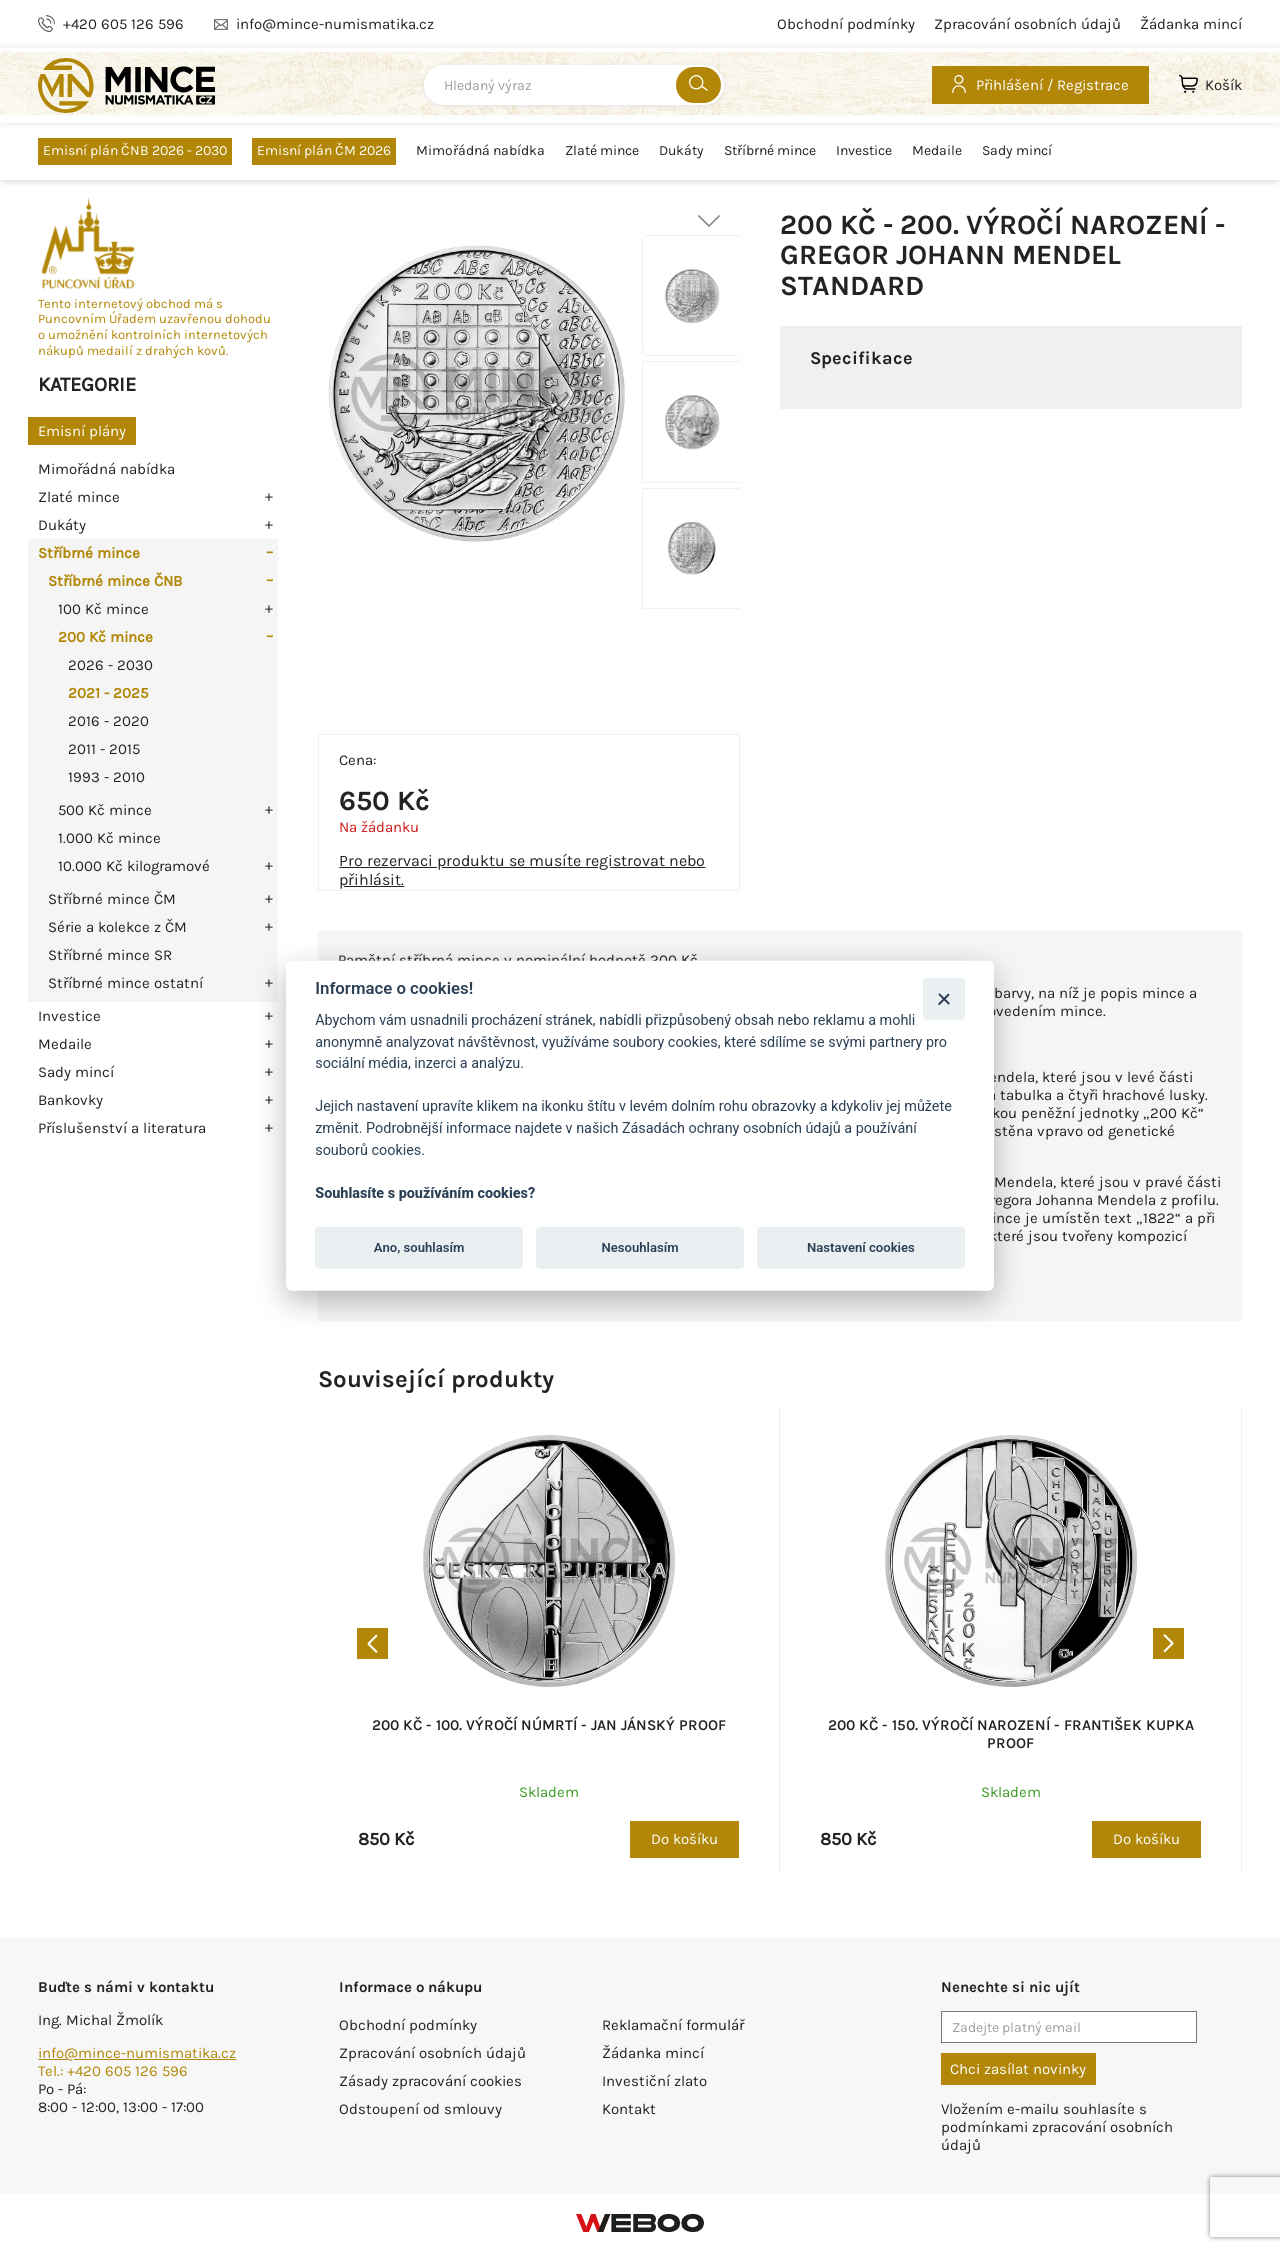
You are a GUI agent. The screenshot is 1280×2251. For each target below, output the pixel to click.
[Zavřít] (943, 998)
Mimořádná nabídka (480, 151)
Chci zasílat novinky (1018, 2069)
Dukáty (681, 151)
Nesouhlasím (639, 1247)
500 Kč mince (105, 810)
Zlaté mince (602, 151)
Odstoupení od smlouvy (420, 2109)
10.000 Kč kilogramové (134, 866)
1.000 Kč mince (109, 838)
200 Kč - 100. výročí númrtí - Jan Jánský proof (549, 1725)
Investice (864, 151)
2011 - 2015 (104, 749)
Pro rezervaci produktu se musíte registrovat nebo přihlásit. (522, 870)
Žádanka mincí (1191, 24)
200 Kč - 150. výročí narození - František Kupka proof (1011, 1734)
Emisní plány (82, 431)
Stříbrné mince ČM (112, 899)
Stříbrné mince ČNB (115, 581)
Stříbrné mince (770, 151)
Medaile (937, 151)
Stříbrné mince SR (110, 955)
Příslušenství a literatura (122, 1128)
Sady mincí (1017, 151)
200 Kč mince (105, 637)
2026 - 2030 (110, 665)
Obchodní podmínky (846, 24)
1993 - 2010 (106, 777)
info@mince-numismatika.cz (137, 2053)
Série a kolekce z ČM (117, 927)
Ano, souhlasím (419, 1247)
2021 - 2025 (108, 693)
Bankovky (70, 1100)
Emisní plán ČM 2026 (324, 150)
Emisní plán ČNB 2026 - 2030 (135, 150)
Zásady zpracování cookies (430, 2081)
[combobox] (574, 85)
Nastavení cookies (861, 1247)
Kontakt (629, 2109)
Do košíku (684, 1839)
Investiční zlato (654, 2081)
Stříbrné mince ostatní (125, 983)
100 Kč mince (103, 609)
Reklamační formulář (673, 2025)
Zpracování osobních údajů (1027, 24)
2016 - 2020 (108, 721)
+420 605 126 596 (123, 24)
